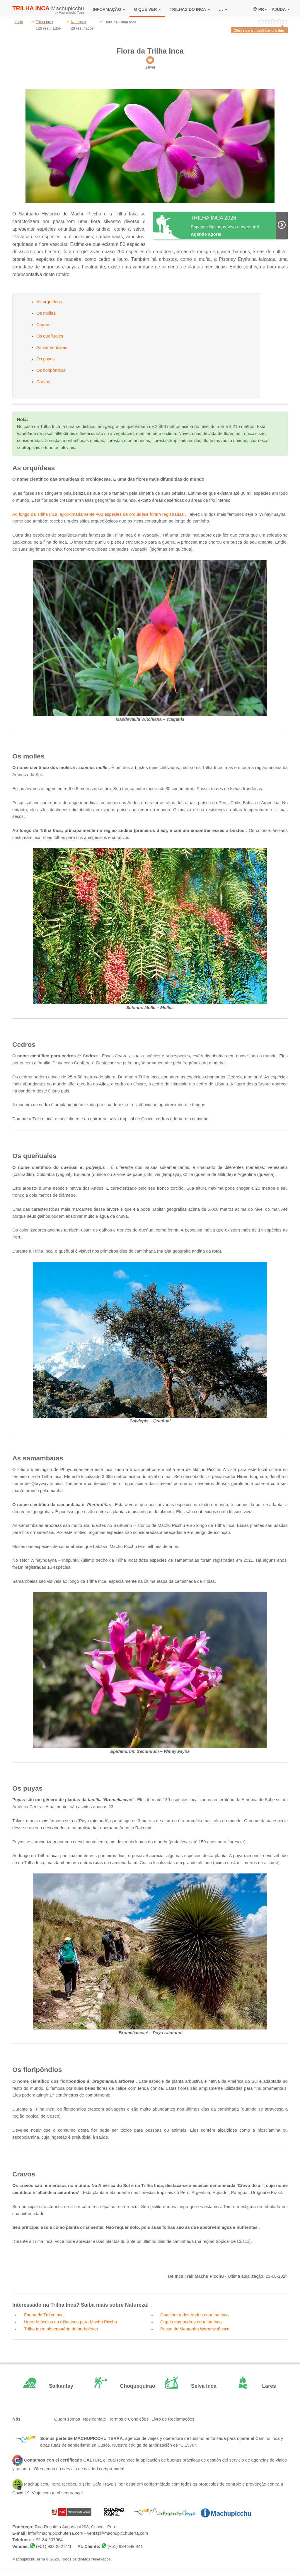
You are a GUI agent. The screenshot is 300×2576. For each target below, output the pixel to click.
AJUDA (281, 9)
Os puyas (45, 359)
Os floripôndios (50, 370)
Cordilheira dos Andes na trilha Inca (194, 2315)
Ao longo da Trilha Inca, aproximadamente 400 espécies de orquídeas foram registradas (98, 514)
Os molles (46, 313)
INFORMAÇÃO (109, 9)
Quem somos (67, 2419)
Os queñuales (49, 336)
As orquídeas (49, 301)
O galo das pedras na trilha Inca (191, 2322)
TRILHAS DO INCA (190, 9)
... (223, 9)
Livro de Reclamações (172, 2419)
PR (260, 9)
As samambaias (51, 347)
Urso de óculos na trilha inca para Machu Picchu (70, 2322)
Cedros (43, 324)
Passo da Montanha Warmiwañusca (194, 2329)
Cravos (43, 381)
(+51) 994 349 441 (125, 2546)
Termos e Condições (129, 2419)
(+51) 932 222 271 (53, 2546)
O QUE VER (147, 9)
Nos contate (94, 2419)
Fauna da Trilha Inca (44, 2315)
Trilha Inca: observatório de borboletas (61, 2329)
